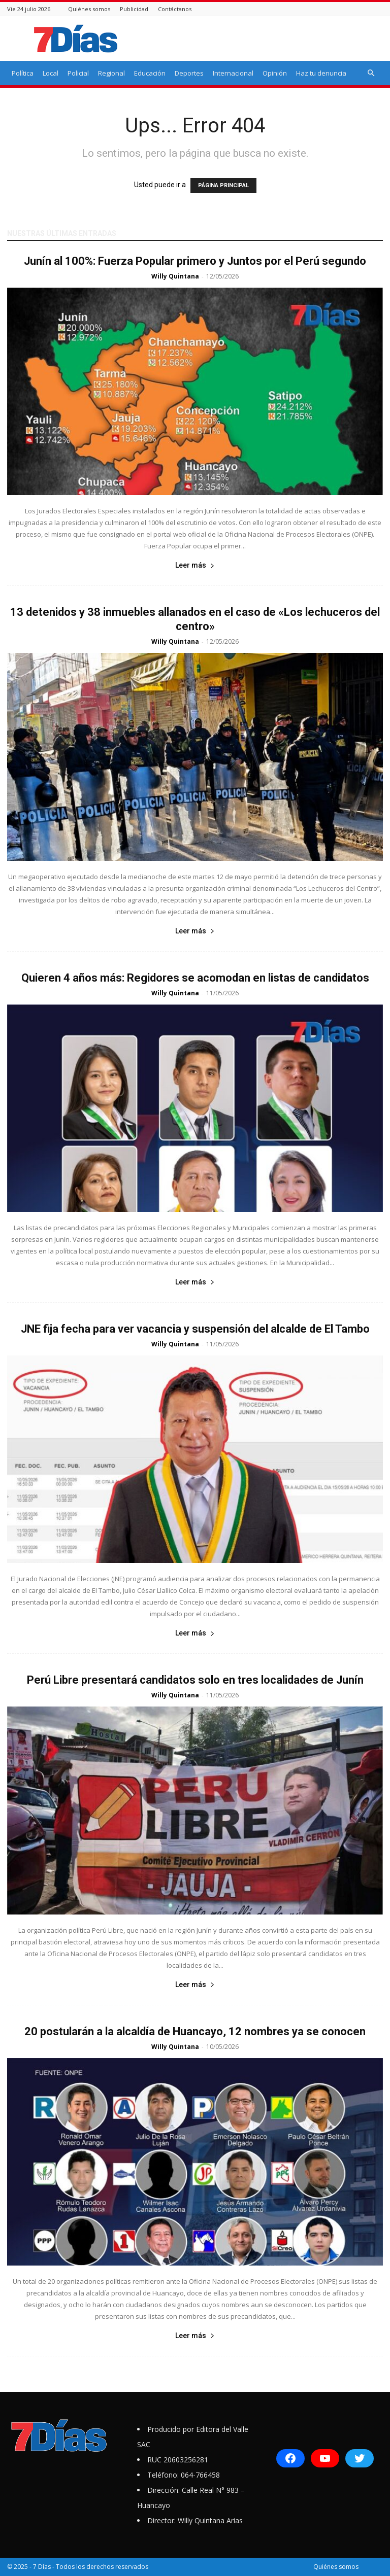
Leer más (195, 565)
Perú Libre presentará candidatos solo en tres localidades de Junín (195, 1680)
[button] (371, 73)
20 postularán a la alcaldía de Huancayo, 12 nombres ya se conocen (195, 2031)
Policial (78, 73)
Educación (150, 73)
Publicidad (134, 9)
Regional (111, 73)
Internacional (233, 73)
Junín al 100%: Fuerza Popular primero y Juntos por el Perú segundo (195, 261)
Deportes (189, 73)
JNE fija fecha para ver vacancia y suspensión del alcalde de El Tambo (195, 1328)
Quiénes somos (89, 9)
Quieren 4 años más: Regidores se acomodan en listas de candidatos (195, 977)
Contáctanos (174, 9)
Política (23, 73)
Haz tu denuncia (321, 73)
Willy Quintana (175, 276)
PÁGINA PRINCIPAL (223, 185)
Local (50, 73)
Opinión (275, 73)
